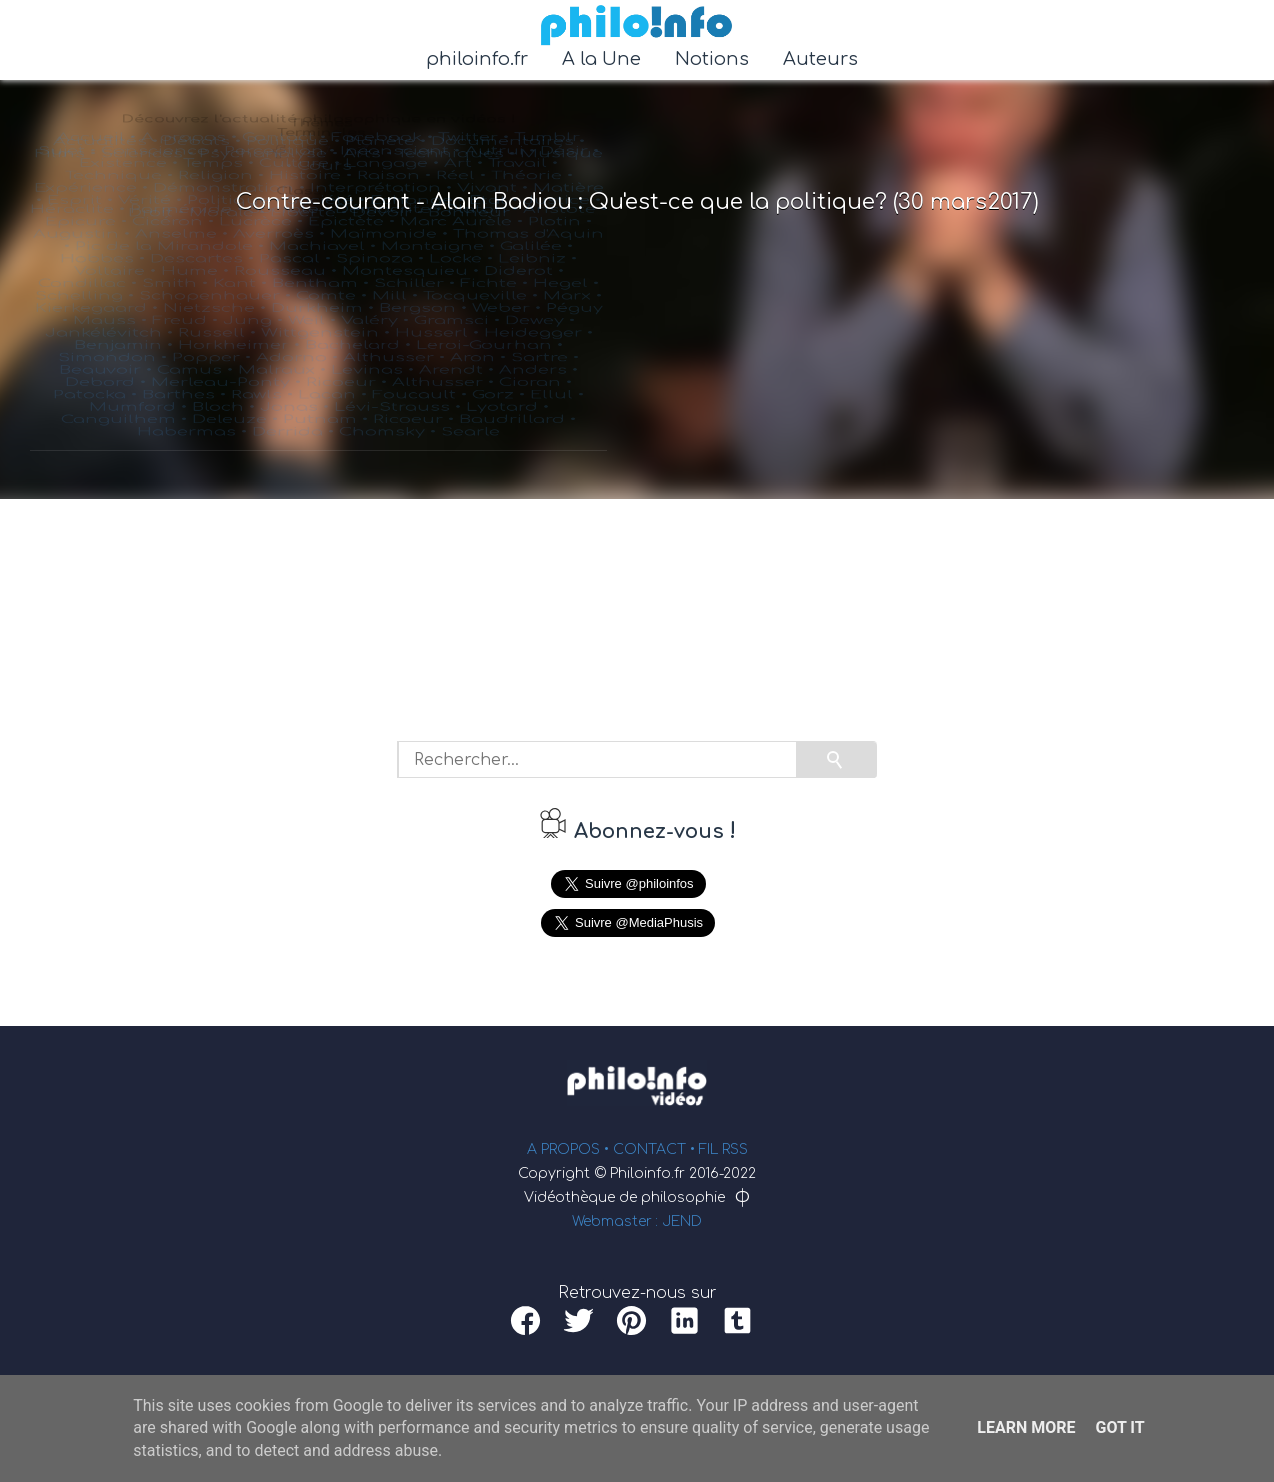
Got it (1119, 1427)
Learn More (1026, 1427)
